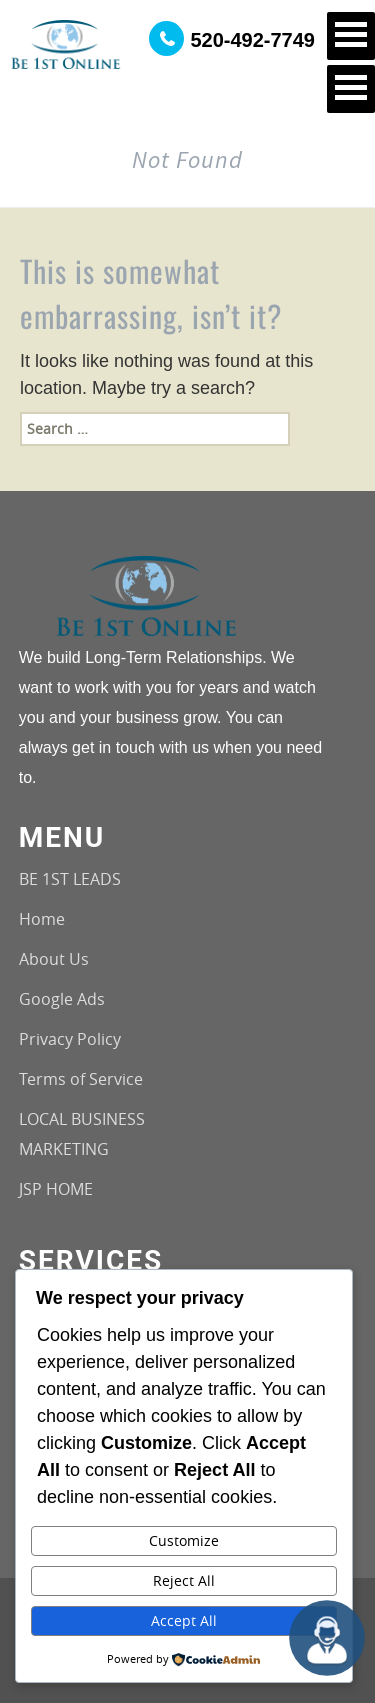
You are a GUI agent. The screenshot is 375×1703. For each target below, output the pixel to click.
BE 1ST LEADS (70, 879)
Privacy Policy (70, 1039)
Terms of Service (81, 1079)
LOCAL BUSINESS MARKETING (82, 1134)
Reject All (184, 1580)
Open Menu (351, 36)
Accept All (184, 1620)
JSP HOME (56, 1189)
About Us (54, 959)
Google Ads (62, 999)
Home (42, 919)
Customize (184, 1540)
